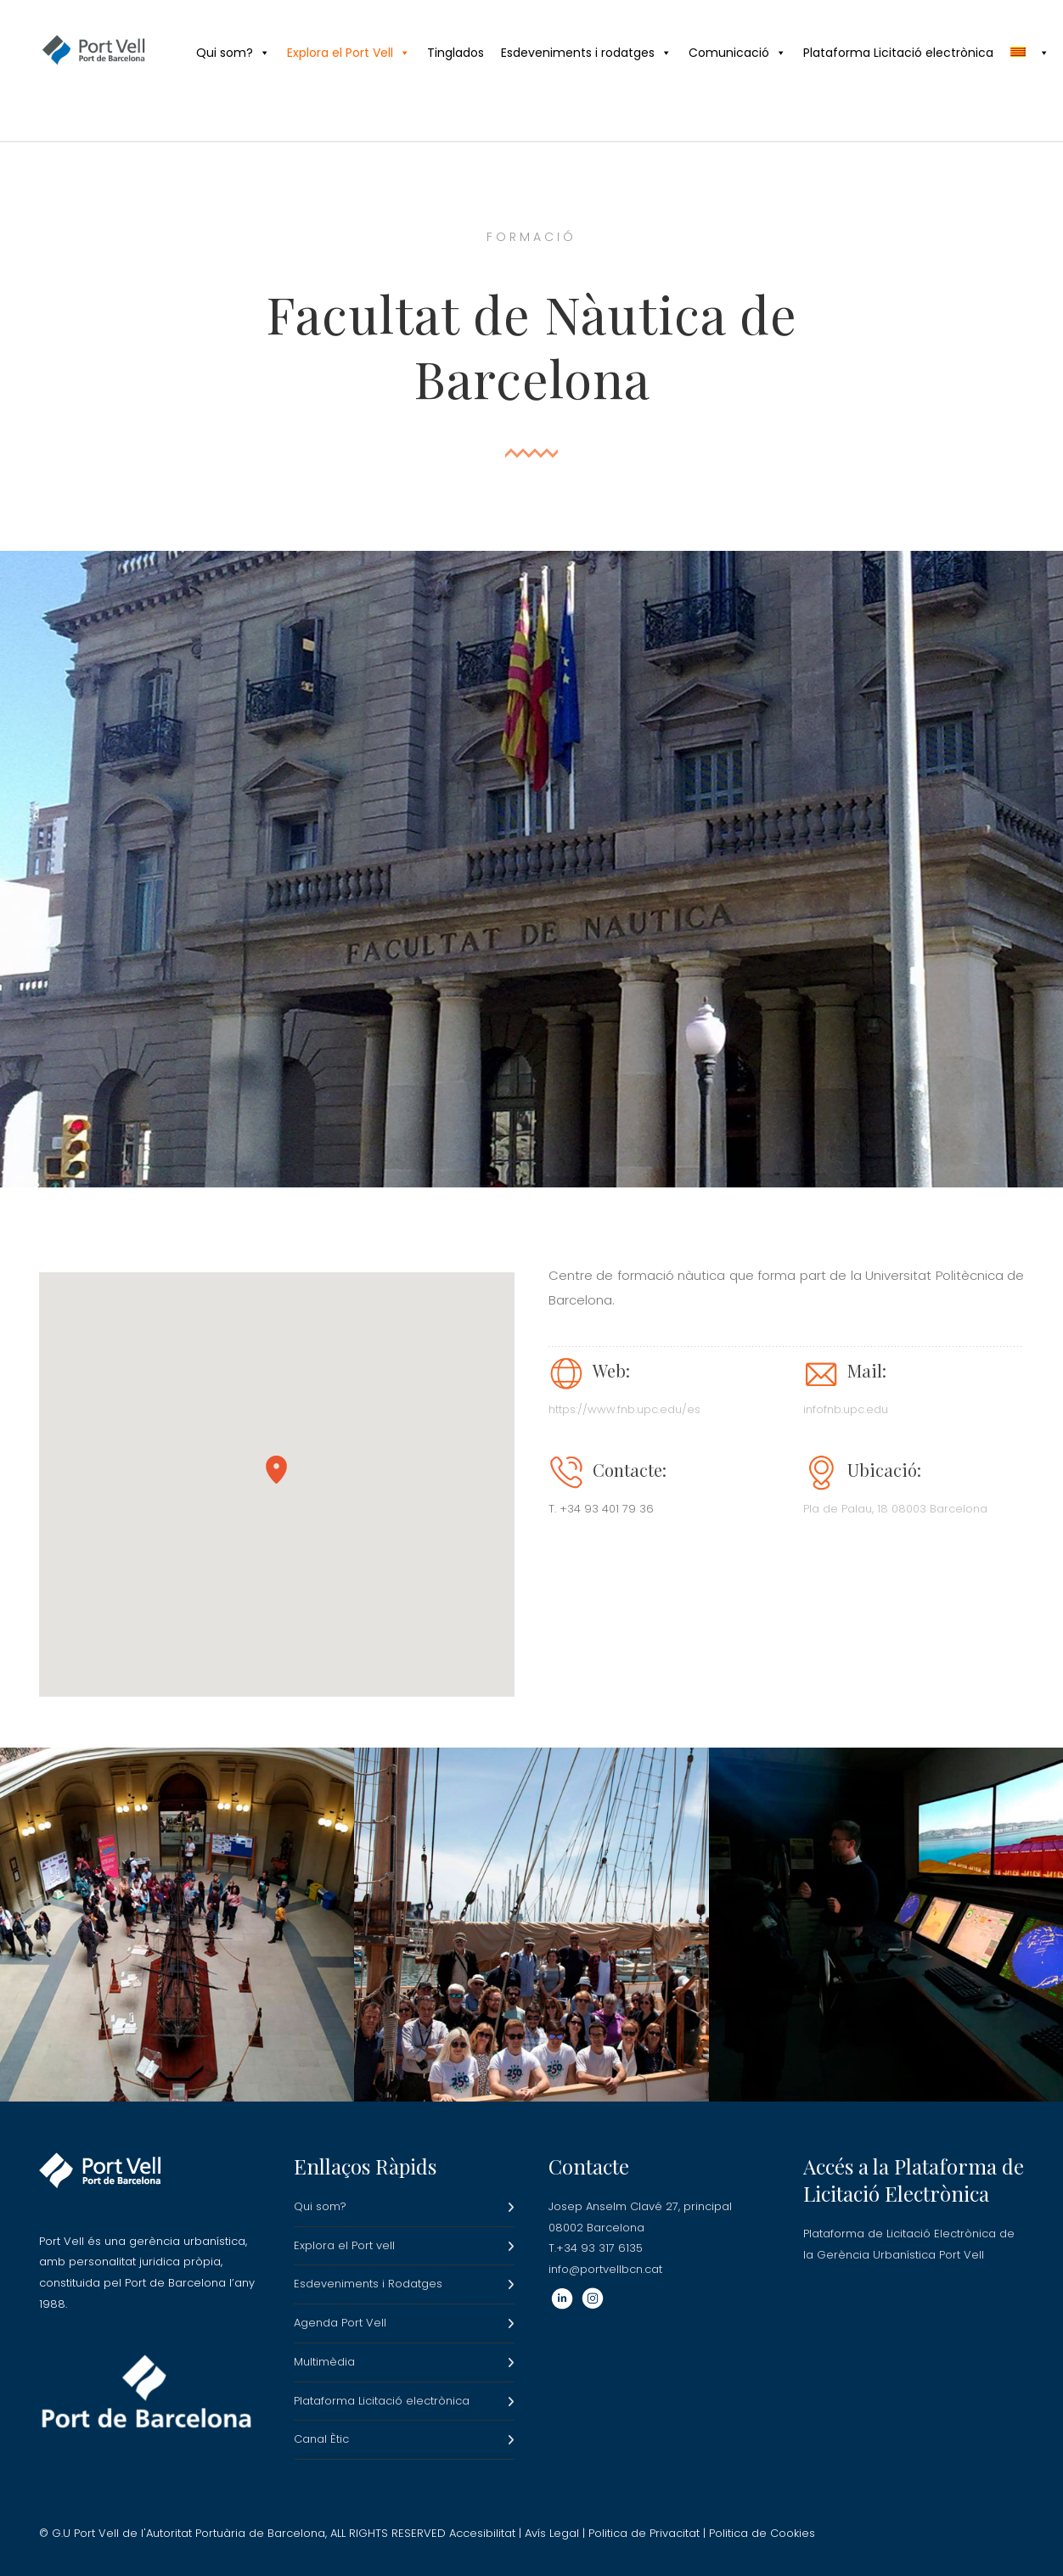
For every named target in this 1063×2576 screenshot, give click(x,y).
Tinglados (455, 52)
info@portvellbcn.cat (605, 2269)
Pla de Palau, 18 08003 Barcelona (895, 1509)
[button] (276, 1469)
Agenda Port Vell (340, 2323)
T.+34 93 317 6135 (595, 2248)
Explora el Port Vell (348, 52)
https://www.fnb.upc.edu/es (624, 1409)
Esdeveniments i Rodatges (368, 2284)
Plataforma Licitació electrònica (898, 52)
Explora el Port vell (344, 2245)
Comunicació (737, 52)
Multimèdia (324, 2362)
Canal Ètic (321, 2439)
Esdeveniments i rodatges (586, 52)
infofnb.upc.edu (845, 1409)
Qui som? (233, 52)
